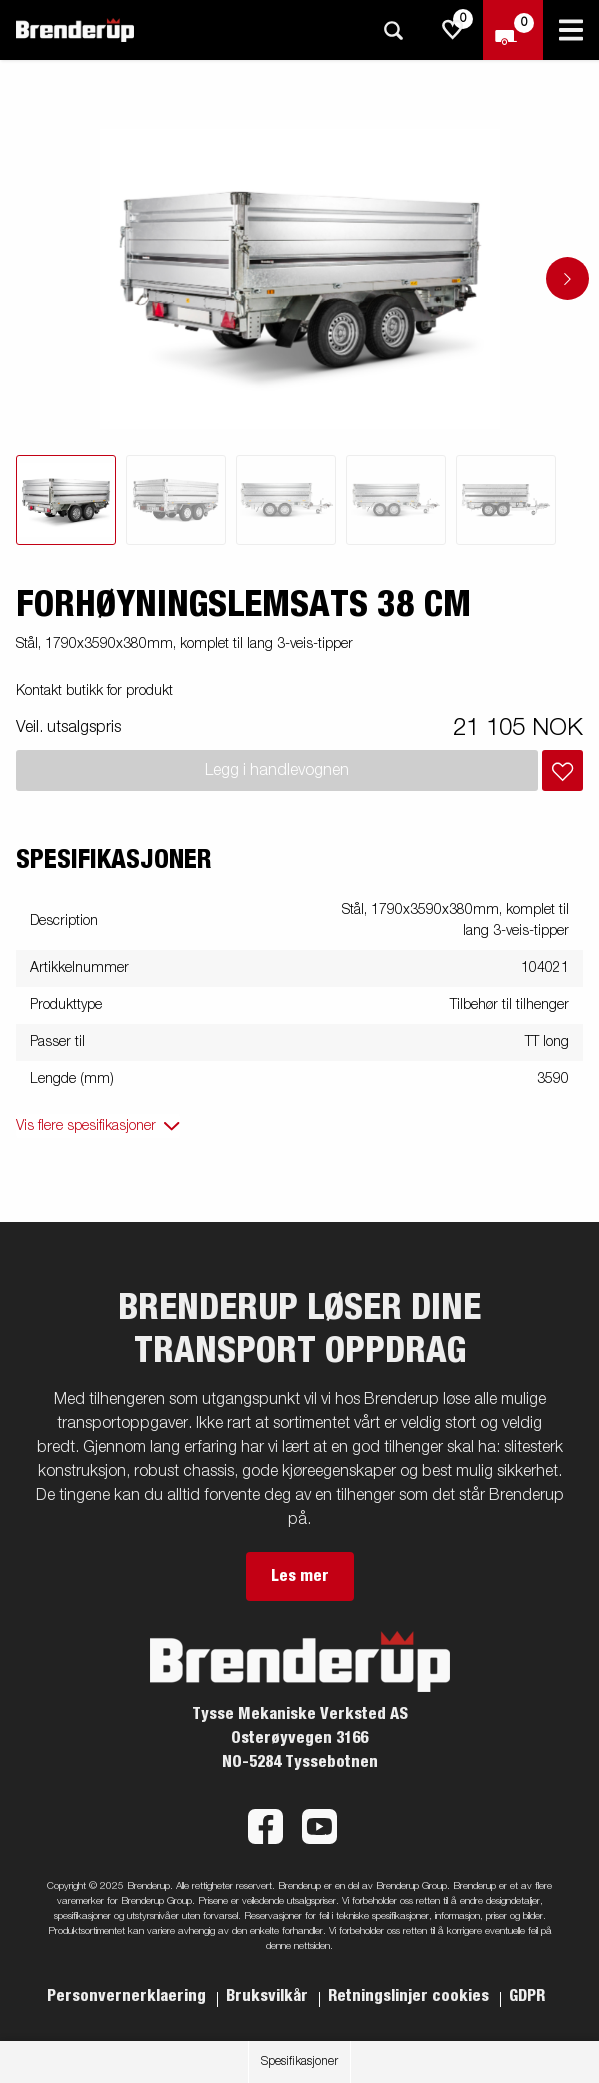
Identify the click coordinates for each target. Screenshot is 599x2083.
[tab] (66, 500)
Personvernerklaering (128, 1996)
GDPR (527, 1996)
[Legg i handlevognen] (562, 770)
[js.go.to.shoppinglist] (453, 30)
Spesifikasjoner (299, 2062)
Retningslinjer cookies (410, 1996)
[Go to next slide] (567, 278)
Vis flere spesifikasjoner (86, 1126)
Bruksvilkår (269, 1996)
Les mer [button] (300, 1576)
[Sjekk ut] (513, 30)
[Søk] (393, 30)
